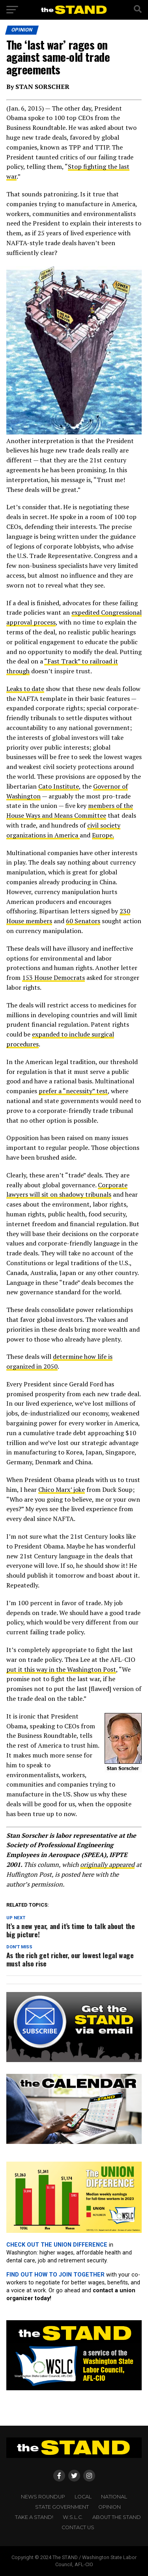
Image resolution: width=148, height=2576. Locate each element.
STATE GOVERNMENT (62, 2507)
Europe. (103, 835)
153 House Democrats (53, 977)
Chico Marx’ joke (61, 1489)
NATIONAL (114, 2497)
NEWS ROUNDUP (43, 2497)
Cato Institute (58, 786)
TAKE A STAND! (34, 2517)
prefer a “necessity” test (73, 1091)
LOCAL (83, 2497)
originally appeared (107, 1864)
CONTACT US (78, 2527)
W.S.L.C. (73, 2517)
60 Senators (83, 921)
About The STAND (116, 2517)
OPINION (109, 2507)
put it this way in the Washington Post (61, 1669)
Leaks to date (25, 688)
